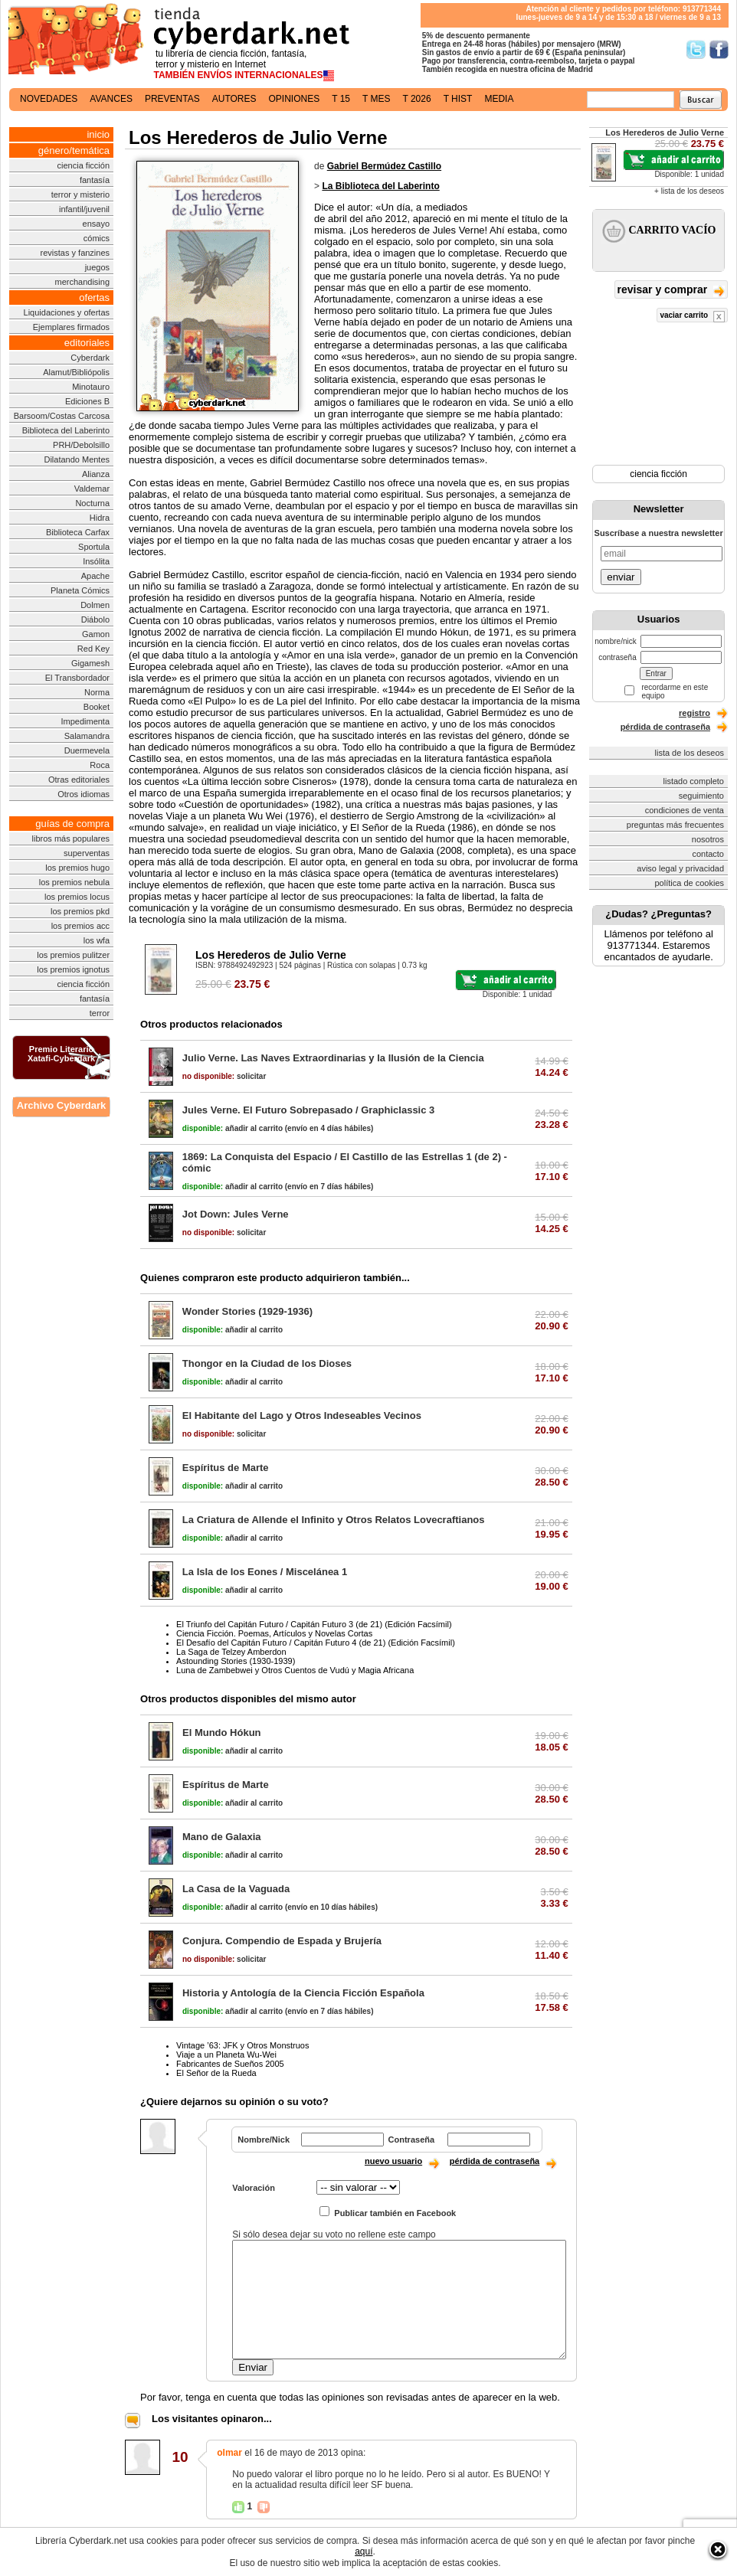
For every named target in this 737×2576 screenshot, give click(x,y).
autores (234, 98)
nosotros (708, 839)
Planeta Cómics (80, 590)
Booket (97, 706)
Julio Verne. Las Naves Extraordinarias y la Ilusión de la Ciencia (333, 1058)
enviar (620, 577)
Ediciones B (87, 401)
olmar (229, 2452)
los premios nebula (74, 882)
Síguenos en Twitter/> (696, 49)
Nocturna (92, 503)
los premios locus (77, 896)
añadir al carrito (232, 1128)
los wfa (97, 940)
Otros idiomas (83, 794)
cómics (97, 238)
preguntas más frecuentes (675, 824)
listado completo (694, 781)
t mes (376, 98)
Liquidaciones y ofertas (67, 312)
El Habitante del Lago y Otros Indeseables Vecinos (301, 1415)
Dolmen (95, 605)
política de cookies (690, 883)
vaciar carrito (692, 316)
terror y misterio (80, 194)
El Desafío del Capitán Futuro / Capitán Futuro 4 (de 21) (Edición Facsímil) (315, 1642)
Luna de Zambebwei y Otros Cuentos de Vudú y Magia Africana (295, 1670)
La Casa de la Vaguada (236, 1888)
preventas (172, 98)
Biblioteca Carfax (78, 532)
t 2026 (416, 98)
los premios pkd (80, 911)
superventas (87, 853)
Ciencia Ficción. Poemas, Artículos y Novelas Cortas (274, 1633)
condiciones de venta (684, 810)
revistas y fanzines (75, 252)
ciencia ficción (83, 165)
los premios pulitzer (73, 954)
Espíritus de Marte (225, 1467)
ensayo (96, 223)
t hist (458, 98)
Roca (100, 765)
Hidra (100, 517)
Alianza (96, 474)
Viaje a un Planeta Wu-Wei (226, 2054)
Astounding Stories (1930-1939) (235, 1661)
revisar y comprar (671, 290)
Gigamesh (90, 663)
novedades (48, 98)
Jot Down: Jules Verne (235, 1214)
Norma (97, 692)
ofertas (94, 297)
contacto (708, 853)
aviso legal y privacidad (680, 868)
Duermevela (87, 750)
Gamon (96, 634)
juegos (97, 267)
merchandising (82, 281)
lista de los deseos (690, 752)
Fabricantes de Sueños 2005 (230, 2063)
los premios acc (80, 925)
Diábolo (95, 619)
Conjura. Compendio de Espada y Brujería (282, 1941)
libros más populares (71, 838)
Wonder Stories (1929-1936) (247, 1311)
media (498, 98)
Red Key (93, 648)
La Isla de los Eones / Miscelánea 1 (264, 1571)
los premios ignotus (73, 969)
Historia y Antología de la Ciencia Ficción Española (303, 1993)
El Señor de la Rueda (216, 2072)
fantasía (95, 180)
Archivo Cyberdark (61, 1105)
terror (100, 1013)
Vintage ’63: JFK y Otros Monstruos (242, 2045)
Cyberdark (90, 357)
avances (111, 98)
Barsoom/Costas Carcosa (62, 415)
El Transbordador (77, 677)
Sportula (94, 546)
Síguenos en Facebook (719, 49)
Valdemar (92, 488)
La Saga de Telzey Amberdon (231, 1651)
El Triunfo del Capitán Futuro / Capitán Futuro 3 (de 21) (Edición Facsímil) (314, 1624)
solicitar (224, 1076)
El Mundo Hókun (221, 1732)
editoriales (87, 342)
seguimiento (701, 795)
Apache (95, 575)
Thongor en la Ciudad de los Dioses (267, 1363)
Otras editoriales (79, 779)
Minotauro (91, 386)
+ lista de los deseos (689, 191)
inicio (98, 134)
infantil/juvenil (84, 209)
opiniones (294, 98)
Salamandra (87, 735)
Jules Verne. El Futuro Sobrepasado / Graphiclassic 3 (308, 1110)
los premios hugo (77, 867)
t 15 (341, 98)
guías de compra (72, 823)
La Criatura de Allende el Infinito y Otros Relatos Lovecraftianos (333, 1519)
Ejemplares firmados (71, 327)
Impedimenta (85, 721)
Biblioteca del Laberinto (66, 430)
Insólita (96, 561)
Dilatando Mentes (77, 459)
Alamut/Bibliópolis (76, 372)
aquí (363, 2551)
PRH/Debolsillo (81, 444)
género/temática (74, 150)
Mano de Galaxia (221, 1836)
